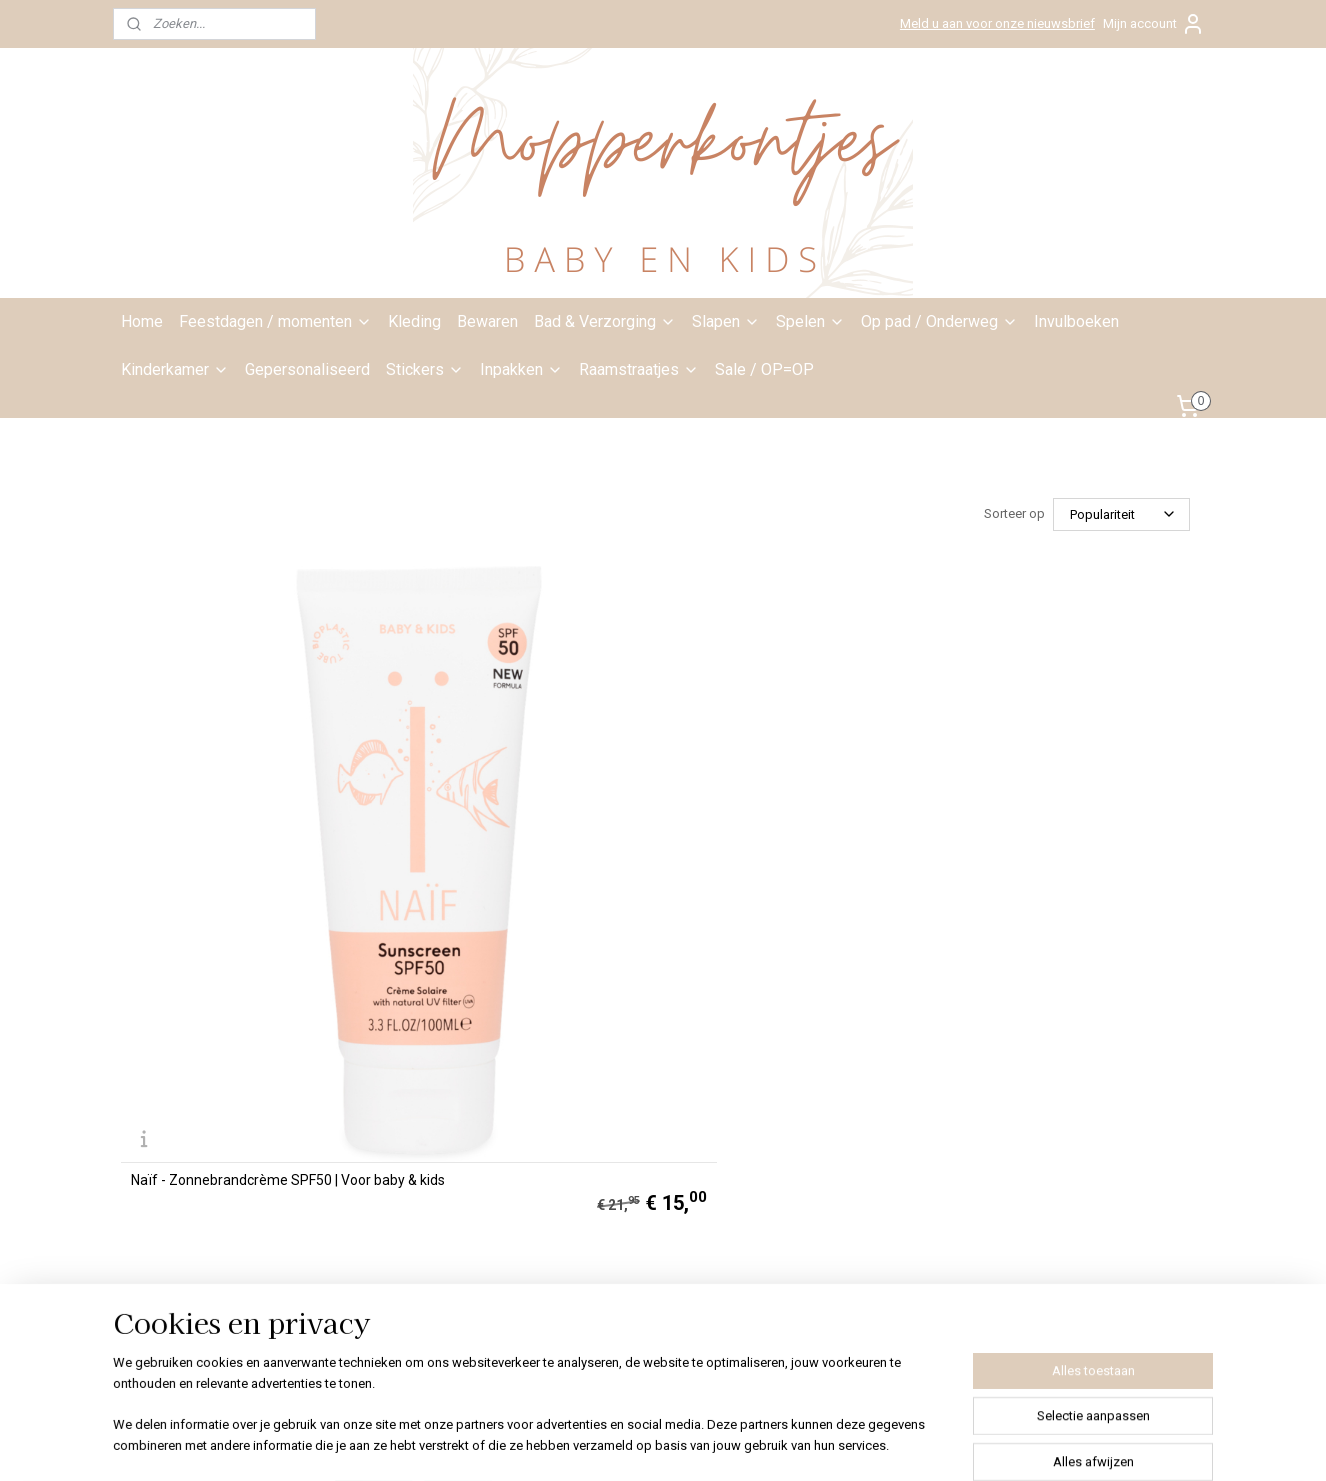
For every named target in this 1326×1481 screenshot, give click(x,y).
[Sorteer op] (1121, 514)
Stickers (425, 369)
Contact (586, 1003)
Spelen (810, 321)
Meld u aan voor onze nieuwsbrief (997, 23)
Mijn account (1154, 24)
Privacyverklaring (615, 1093)
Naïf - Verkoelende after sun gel (506, 843)
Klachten (588, 1160)
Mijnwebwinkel (875, 1444)
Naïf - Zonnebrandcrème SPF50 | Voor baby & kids (234, 839)
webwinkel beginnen (706, 1444)
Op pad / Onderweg (939, 321)
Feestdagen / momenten (275, 321)
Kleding (414, 321)
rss (634, 1444)
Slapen (726, 321)
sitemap (595, 1444)
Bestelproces (602, 1115)
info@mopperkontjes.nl (465, 1003)
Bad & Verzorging (605, 321)
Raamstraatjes (639, 369)
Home (142, 321)
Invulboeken (1076, 321)
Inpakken (521, 369)
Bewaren (487, 321)
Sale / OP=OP (764, 369)
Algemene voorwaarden (639, 1070)
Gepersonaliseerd (307, 369)
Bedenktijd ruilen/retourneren (654, 1137)
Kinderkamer (175, 369)
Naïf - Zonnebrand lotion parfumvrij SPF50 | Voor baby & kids (792, 839)
